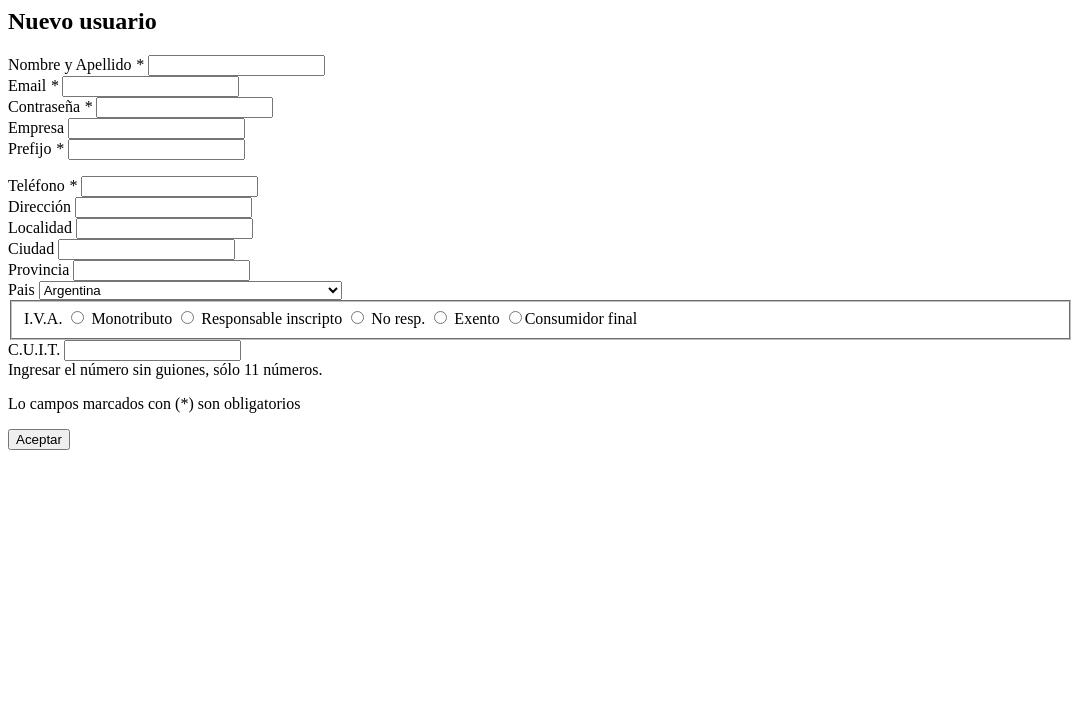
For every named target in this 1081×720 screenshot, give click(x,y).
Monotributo (131, 318)
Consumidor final (581, 318)
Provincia (38, 269)
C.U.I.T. (34, 349)
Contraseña (50, 106)
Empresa (36, 127)
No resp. (398, 318)
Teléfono (42, 185)
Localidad (40, 227)
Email (33, 85)
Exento (476, 318)
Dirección (39, 206)
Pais (21, 289)
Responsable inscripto (271, 318)
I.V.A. (43, 318)
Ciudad (31, 248)
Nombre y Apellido (76, 64)
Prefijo (36, 148)
